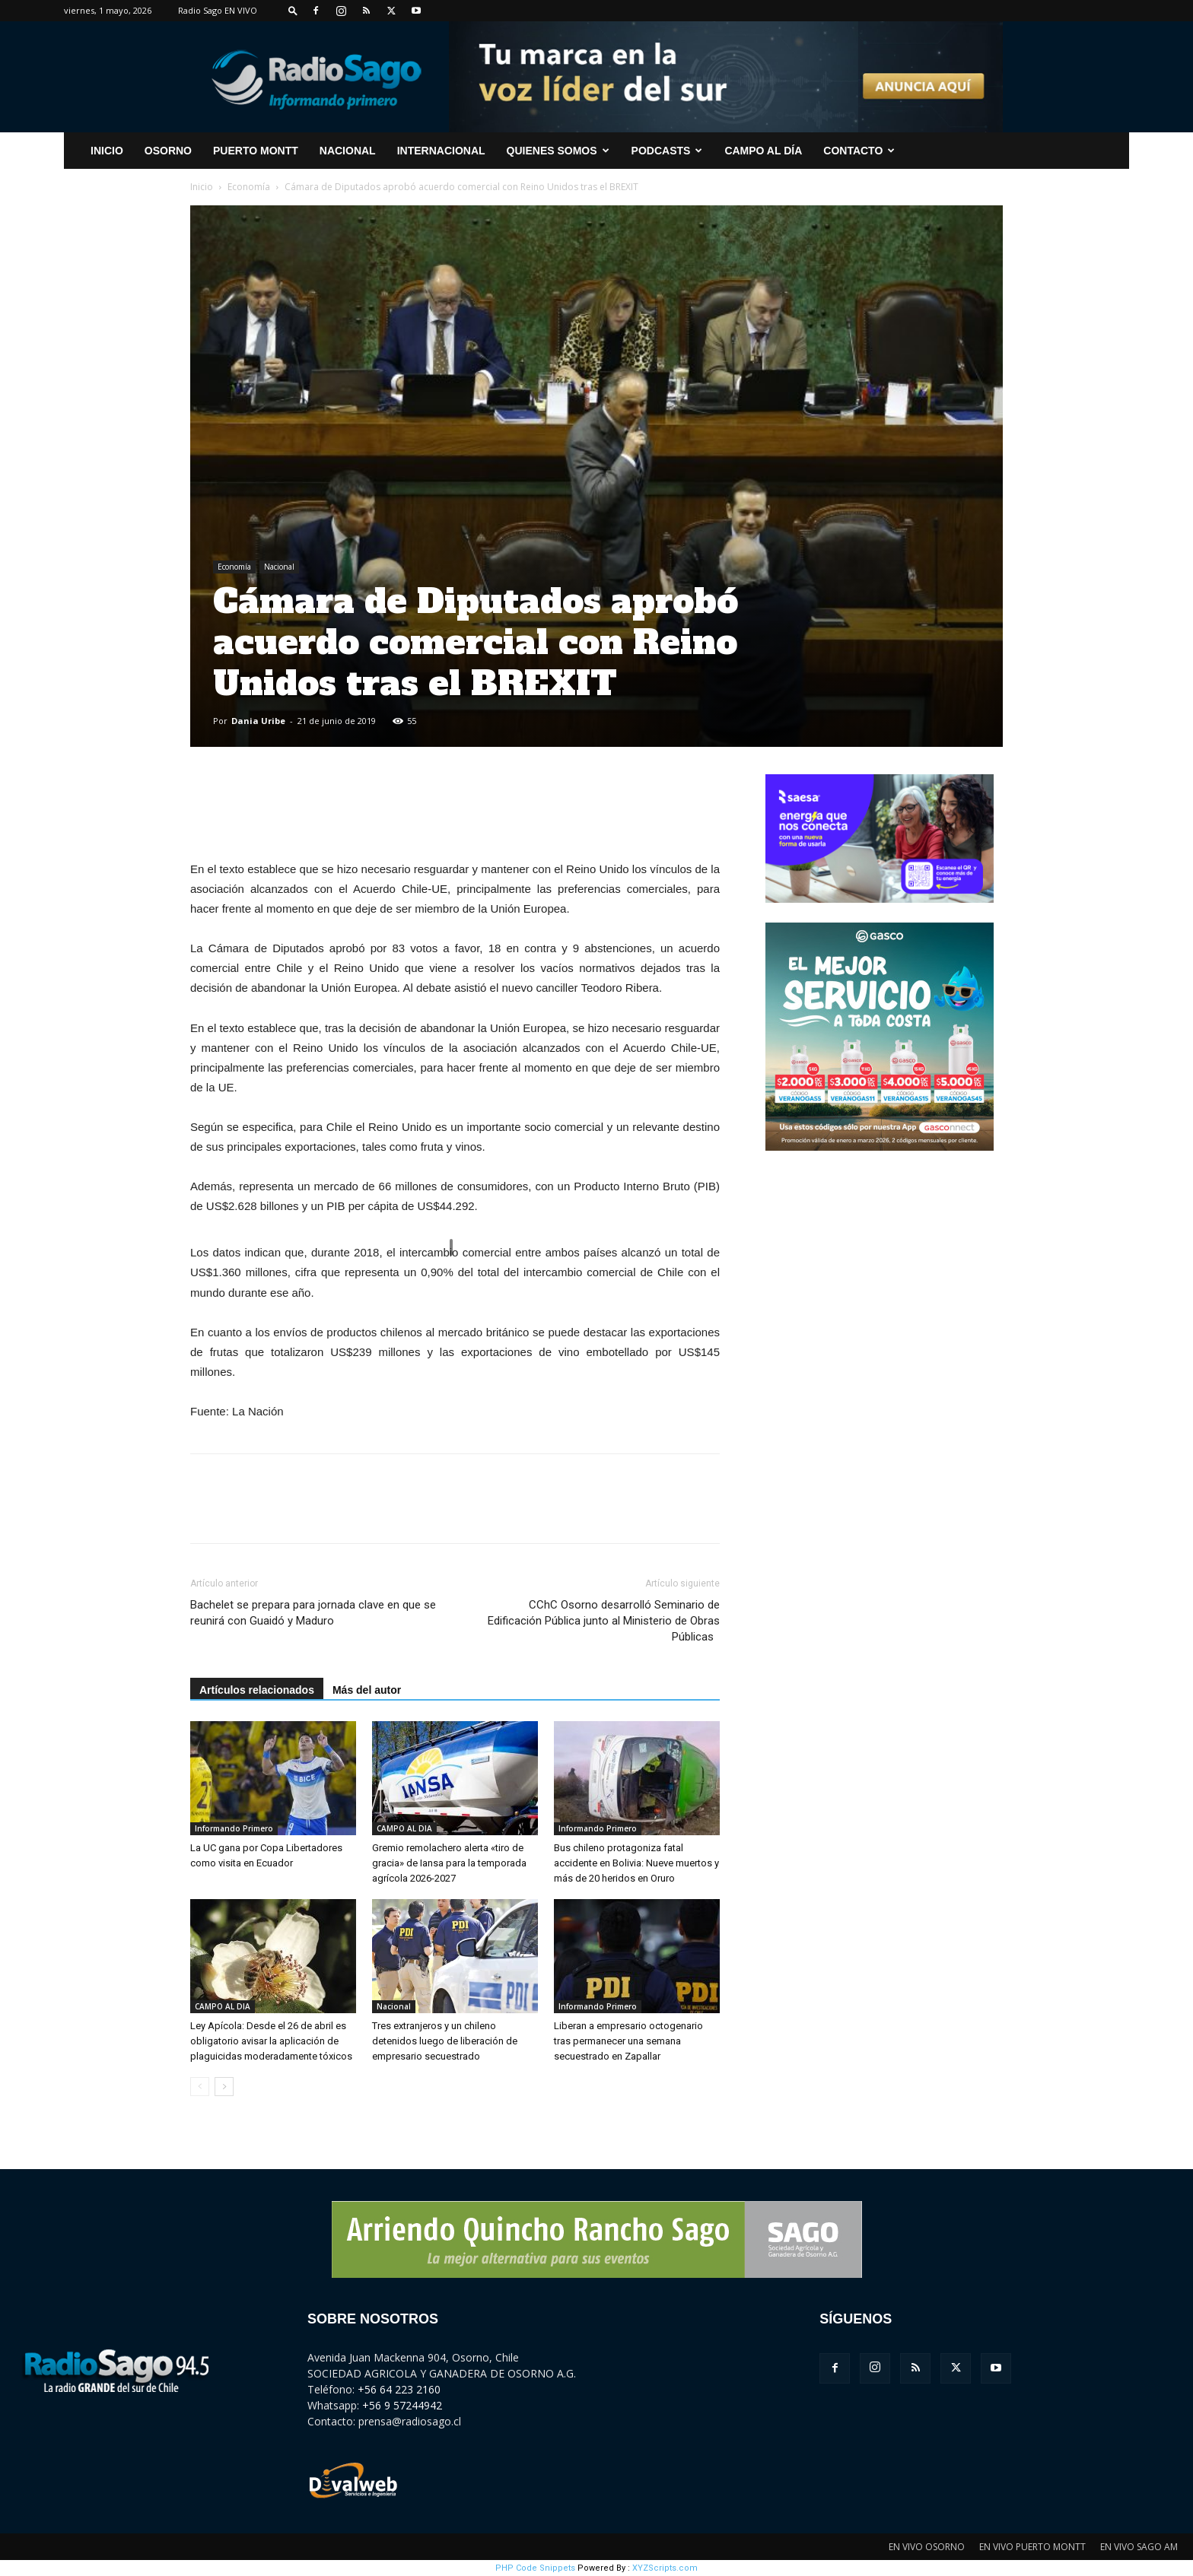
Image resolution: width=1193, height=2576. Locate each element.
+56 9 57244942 (402, 2405)
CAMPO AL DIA (404, 1828)
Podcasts (667, 151)
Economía (248, 186)
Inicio (201, 186)
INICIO (107, 151)
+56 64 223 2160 (399, 2389)
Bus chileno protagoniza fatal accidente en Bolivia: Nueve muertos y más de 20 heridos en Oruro (636, 1863)
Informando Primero (234, 1828)
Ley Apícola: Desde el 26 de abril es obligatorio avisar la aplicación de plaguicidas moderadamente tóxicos (271, 2041)
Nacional (348, 151)
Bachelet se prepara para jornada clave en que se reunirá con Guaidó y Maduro (313, 1613)
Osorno (168, 151)
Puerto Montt (255, 151)
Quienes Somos (558, 151)
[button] (293, 10)
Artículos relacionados (256, 1690)
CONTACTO (859, 151)
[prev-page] (199, 2086)
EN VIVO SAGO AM (1139, 2546)
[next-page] (224, 2086)
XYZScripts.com (665, 2568)
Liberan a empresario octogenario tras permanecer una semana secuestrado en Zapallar (628, 2041)
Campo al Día (763, 151)
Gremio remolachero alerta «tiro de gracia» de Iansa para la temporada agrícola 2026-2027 (449, 1863)
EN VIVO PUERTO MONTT (1032, 2546)
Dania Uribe (258, 720)
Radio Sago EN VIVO (217, 10)
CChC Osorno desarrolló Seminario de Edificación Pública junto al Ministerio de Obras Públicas (604, 1621)
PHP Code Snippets (535, 2568)
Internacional (441, 151)
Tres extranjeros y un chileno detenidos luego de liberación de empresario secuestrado (444, 2041)
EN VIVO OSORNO (927, 2546)
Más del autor (366, 1690)
